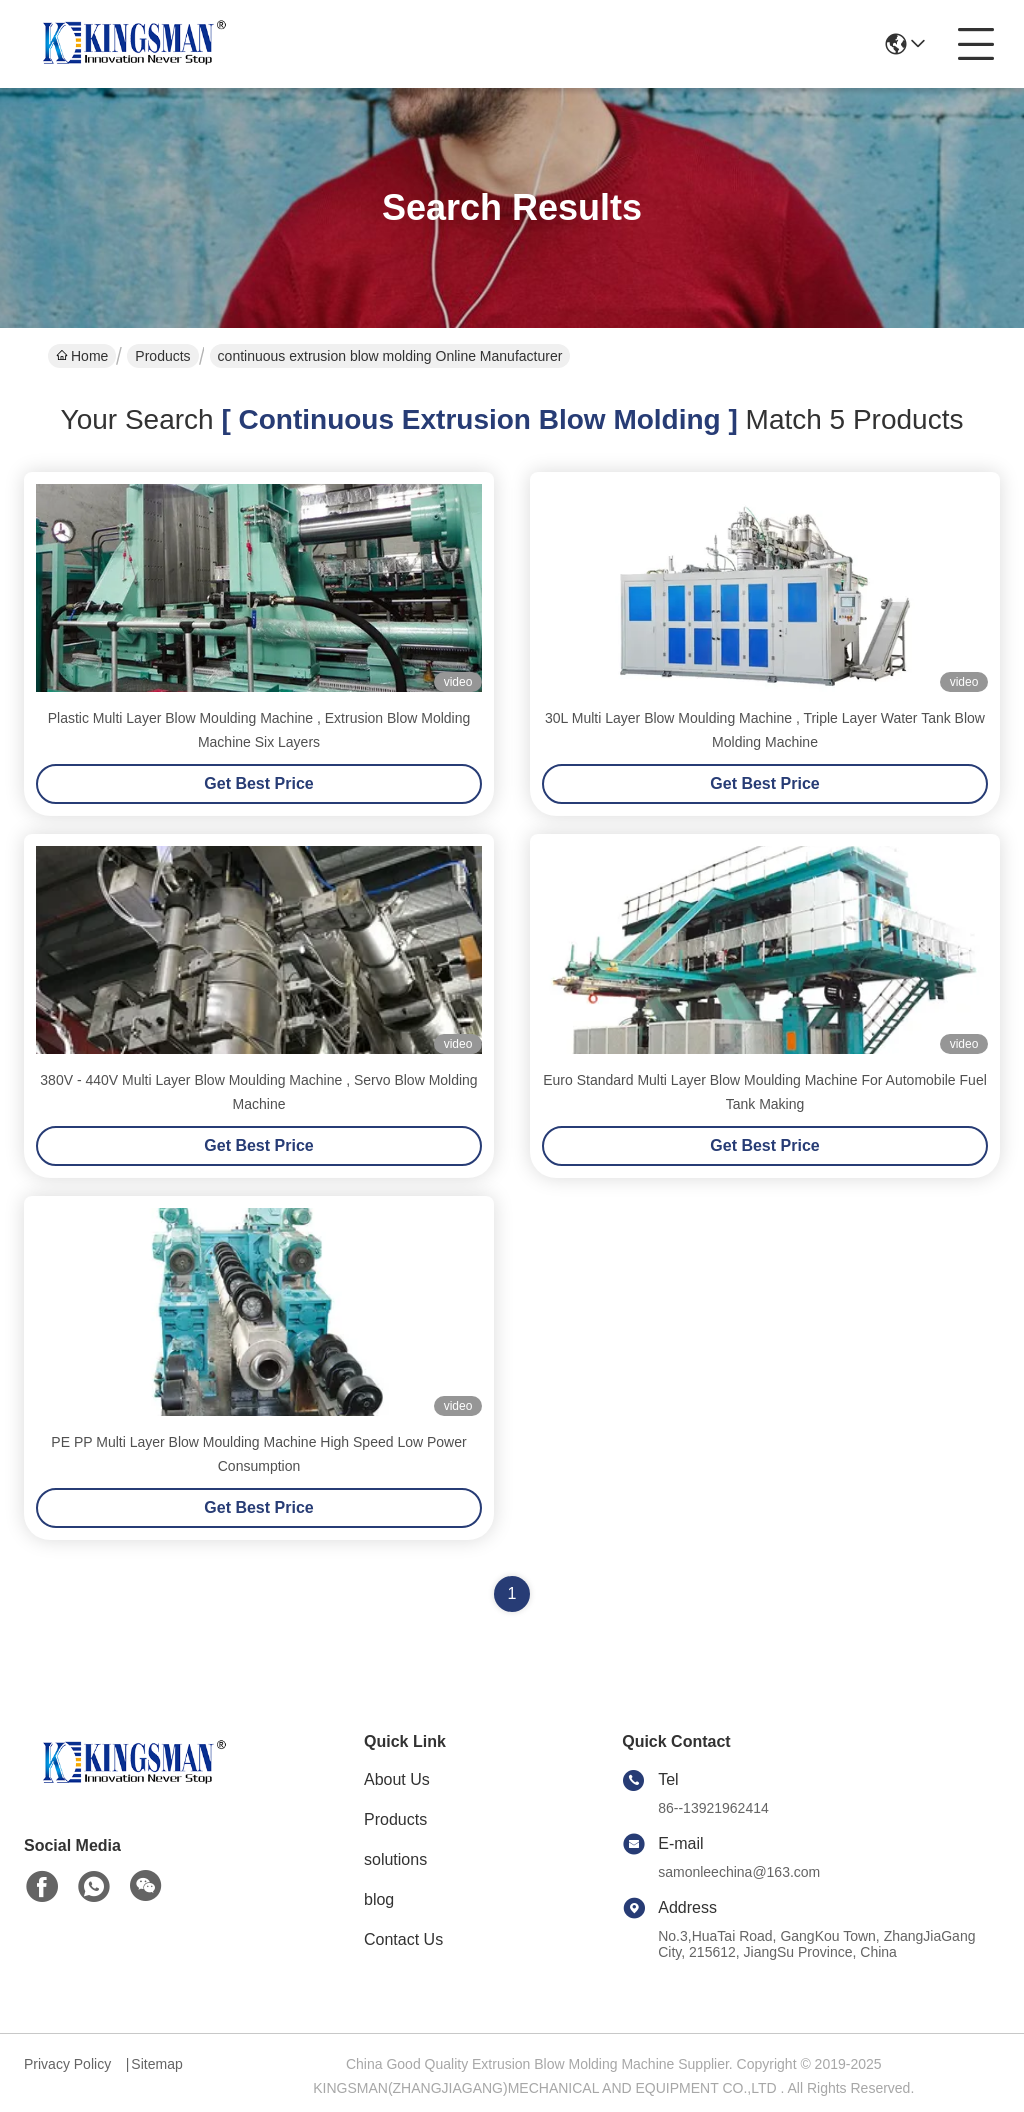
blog (379, 1899)
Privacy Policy (67, 2064)
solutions (395, 1859)
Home (82, 356)
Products (162, 356)
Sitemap (156, 2064)
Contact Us (403, 1939)
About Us (397, 1779)
